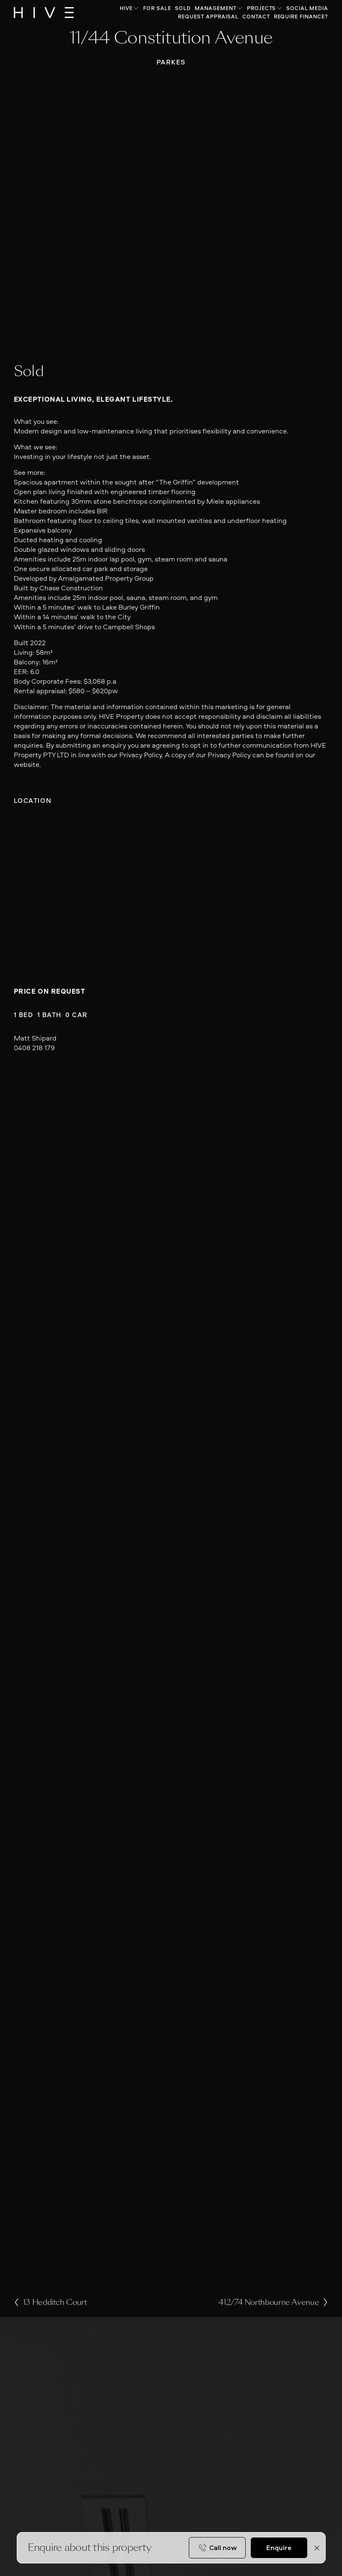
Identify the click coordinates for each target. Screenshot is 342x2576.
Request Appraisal (208, 16)
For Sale (157, 8)
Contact (256, 16)
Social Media (307, 8)
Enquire (278, 2547)
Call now (223, 2547)
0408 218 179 (34, 1047)
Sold (183, 8)
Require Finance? (301, 16)
